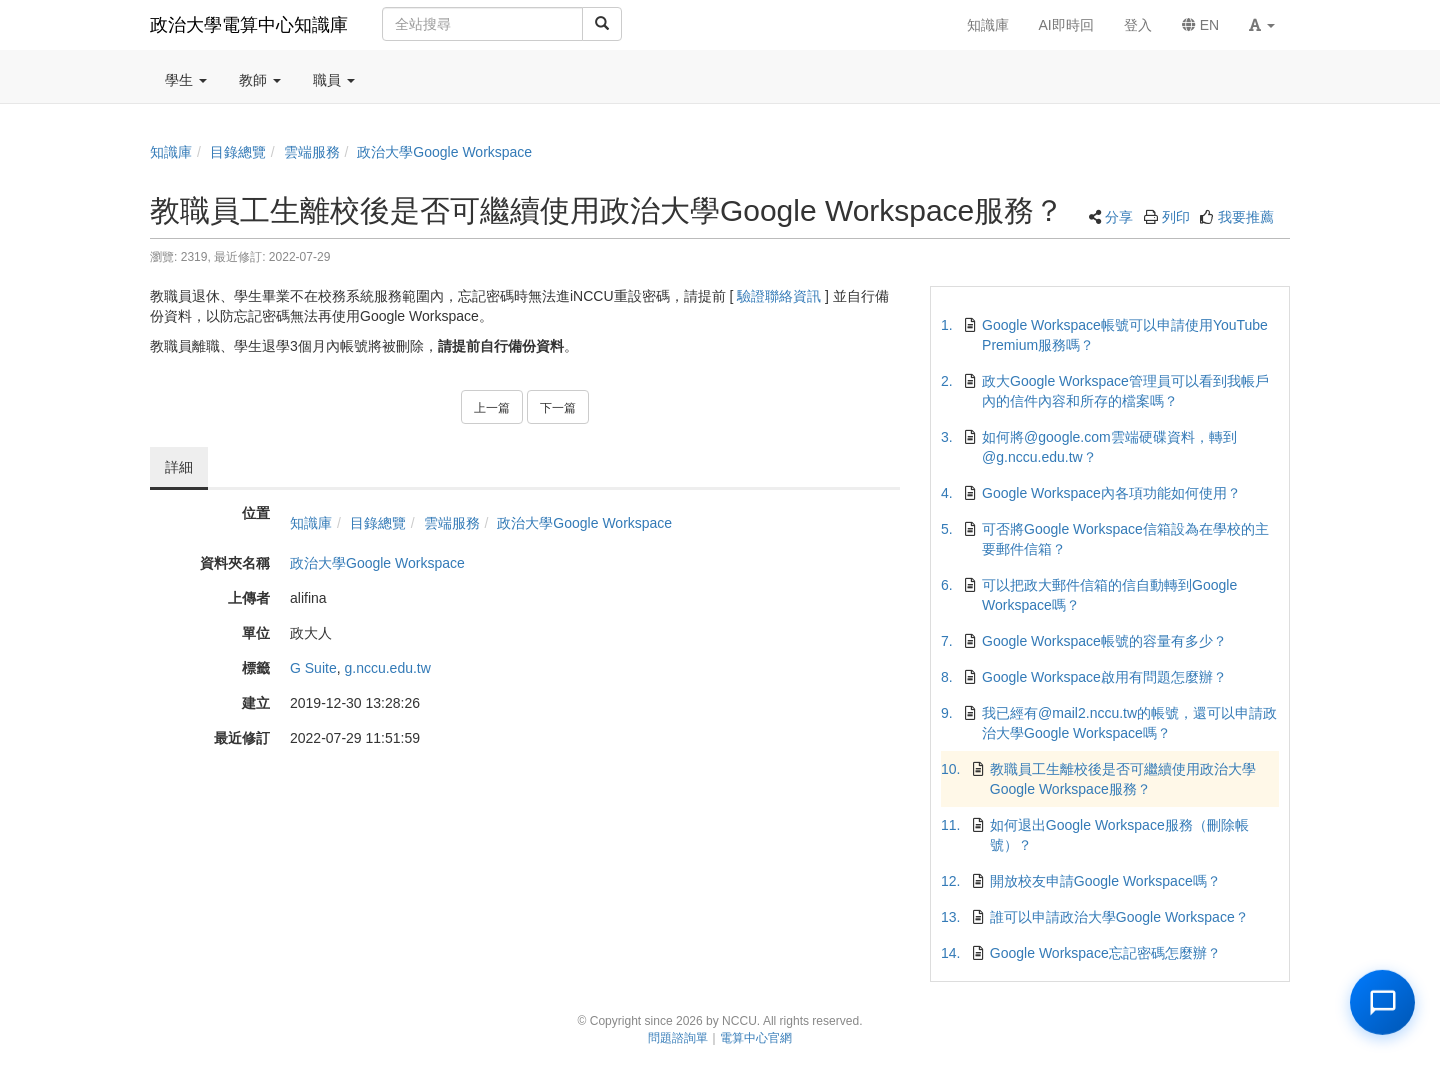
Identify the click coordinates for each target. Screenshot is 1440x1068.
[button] (1262, 25)
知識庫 (171, 152)
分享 (1119, 217)
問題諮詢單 (678, 1038)
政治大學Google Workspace (444, 152)
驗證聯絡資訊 (779, 296)
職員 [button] (334, 80)
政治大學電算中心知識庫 (249, 25)
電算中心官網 (756, 1038)
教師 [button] (260, 80)
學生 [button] (186, 80)
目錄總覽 (238, 152)
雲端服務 (312, 152)
